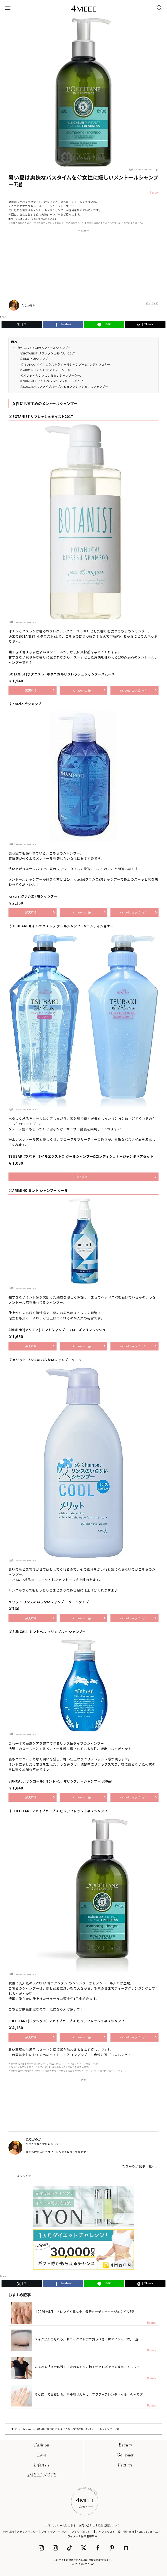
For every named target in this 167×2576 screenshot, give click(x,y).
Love (41, 2455)
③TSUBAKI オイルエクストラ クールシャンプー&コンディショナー (65, 364)
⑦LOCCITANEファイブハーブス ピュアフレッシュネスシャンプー (64, 386)
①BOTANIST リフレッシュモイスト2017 (47, 353)
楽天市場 (31, 690)
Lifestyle (42, 2465)
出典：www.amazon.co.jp (23, 622)
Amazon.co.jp (82, 690)
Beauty (125, 2445)
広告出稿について (109, 2525)
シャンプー (27, 2176)
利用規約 (8, 2531)
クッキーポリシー (82, 2531)
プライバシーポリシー (55, 2531)
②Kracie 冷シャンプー (35, 359)
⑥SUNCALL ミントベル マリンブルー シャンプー (53, 381)
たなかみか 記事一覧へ (138, 2166)
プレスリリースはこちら (61, 2525)
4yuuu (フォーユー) (149, 2531)
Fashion (42, 2445)
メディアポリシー (27, 2531)
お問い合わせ (87, 2525)
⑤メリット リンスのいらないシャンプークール (51, 375)
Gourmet (125, 2455)
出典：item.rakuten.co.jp (144, 169)
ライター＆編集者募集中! (83, 2536)
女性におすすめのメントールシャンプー (44, 348)
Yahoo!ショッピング (133, 690)
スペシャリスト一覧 (108, 2531)
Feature (125, 2465)
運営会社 (128, 2531)
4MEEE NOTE (42, 2475)
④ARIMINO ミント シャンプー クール (45, 370)
